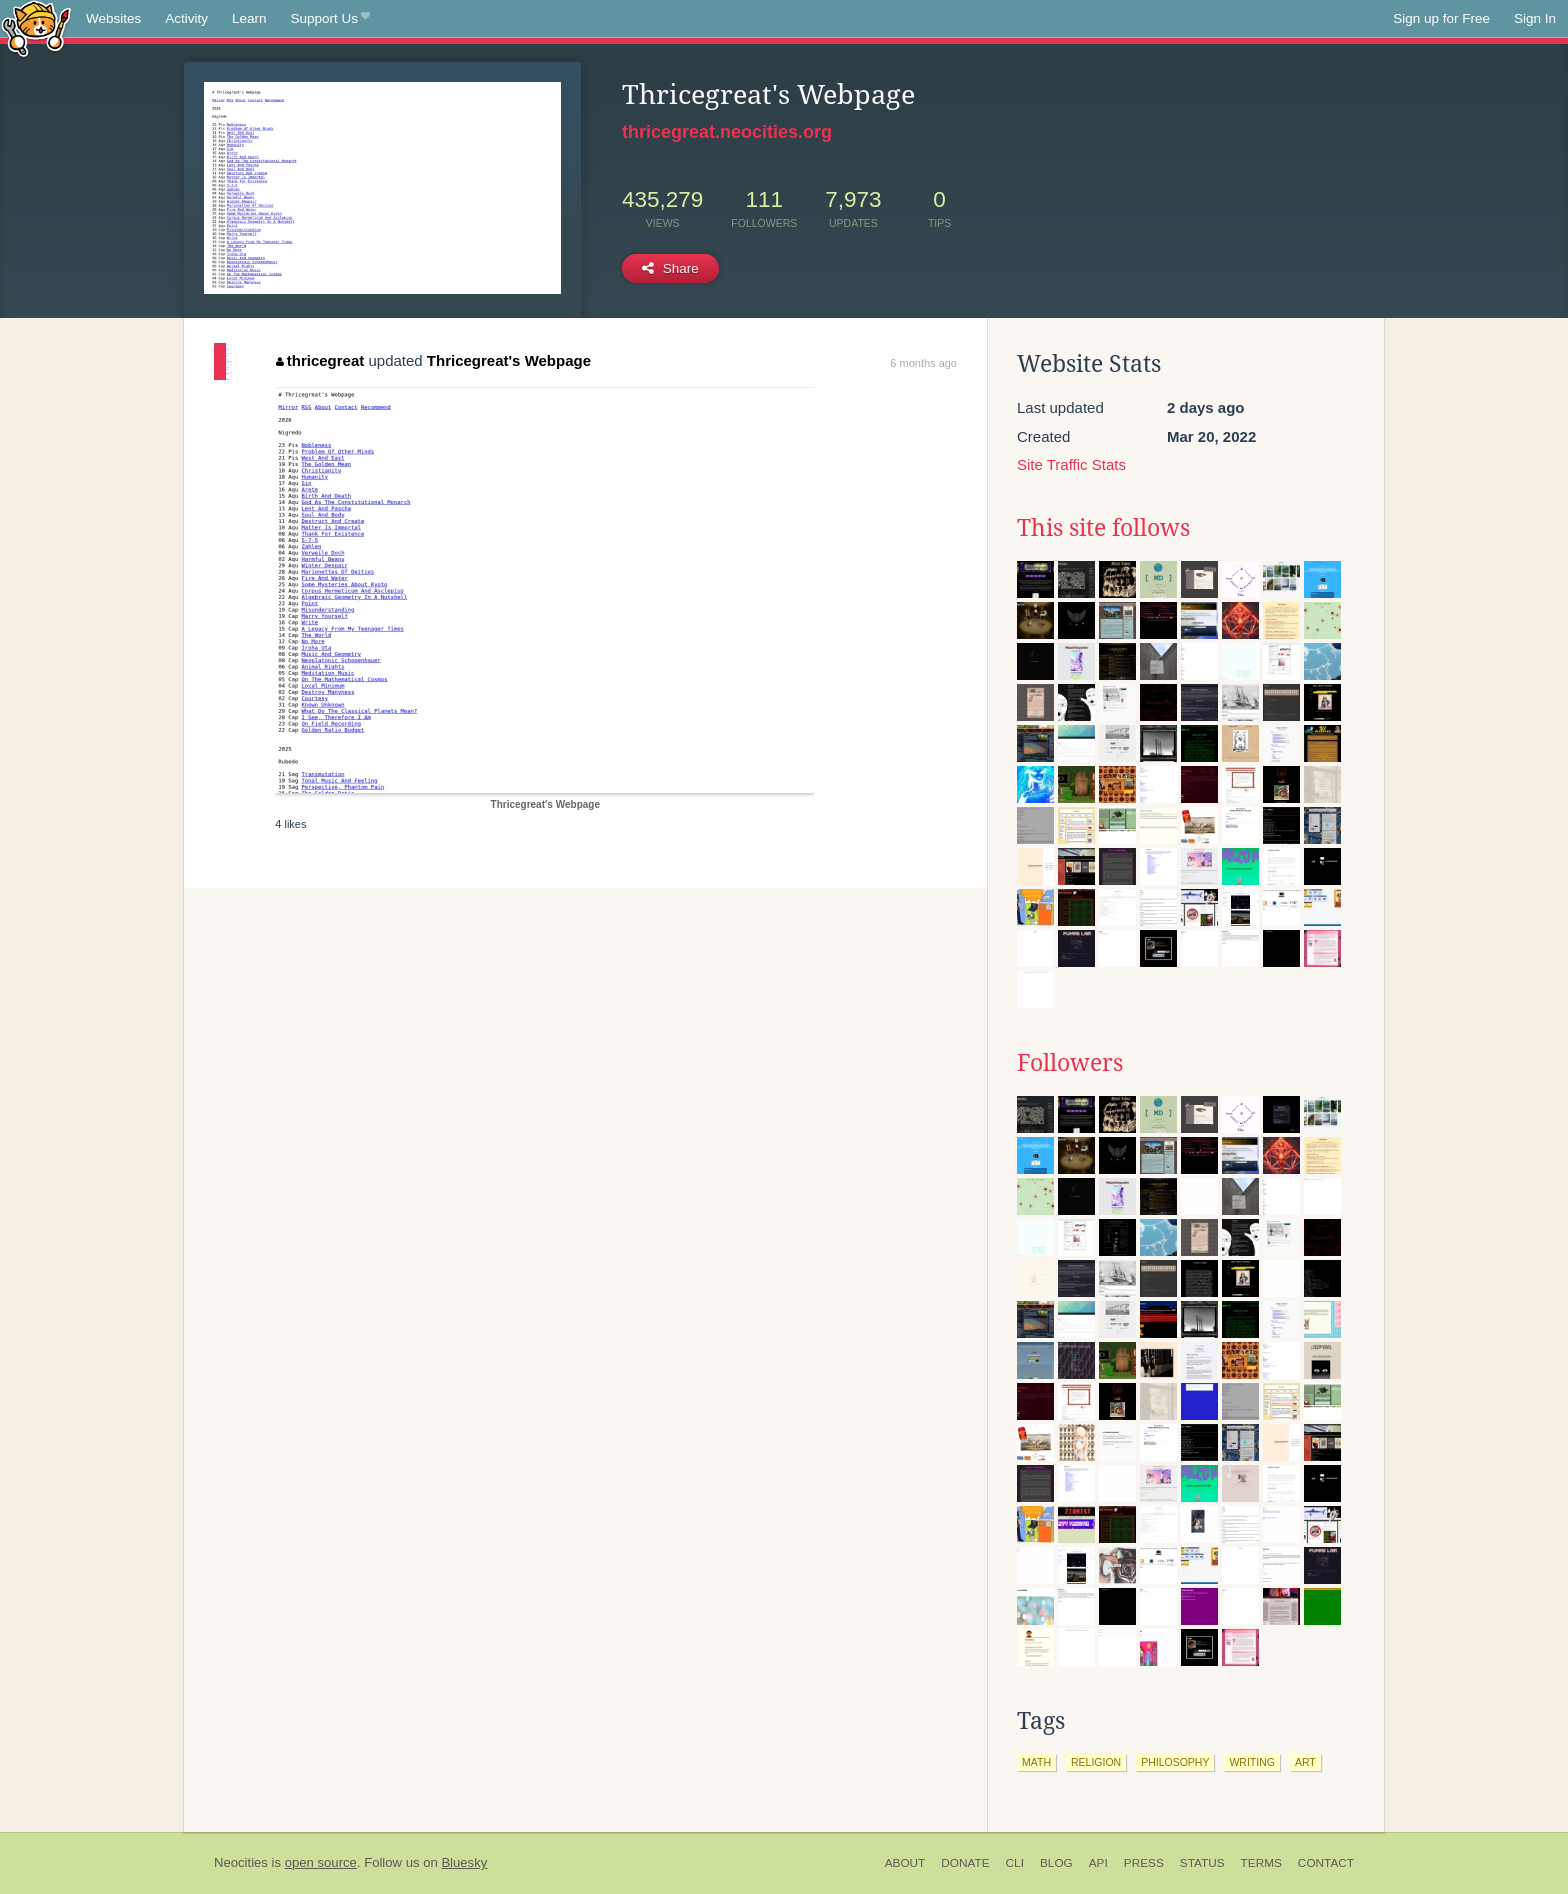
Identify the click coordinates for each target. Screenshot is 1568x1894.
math (1036, 1762)
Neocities (241, 1862)
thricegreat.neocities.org (727, 132)
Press (1144, 1863)
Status (1202, 1863)
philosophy (1175, 1762)
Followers (1070, 1063)
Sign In (1535, 18)
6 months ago (923, 363)
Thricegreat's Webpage (509, 360)
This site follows (1103, 528)
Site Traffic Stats (1071, 464)
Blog (1056, 1863)
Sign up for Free (1441, 18)
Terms (1261, 1863)
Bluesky (464, 1862)
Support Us (330, 19)
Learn (249, 18)
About (905, 1863)
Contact (1326, 1863)
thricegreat (320, 360)
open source (321, 1862)
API (1098, 1863)
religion (1096, 1762)
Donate (965, 1863)
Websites (113, 18)
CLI (1015, 1863)
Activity (186, 18)
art (1305, 1762)
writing (1252, 1762)
